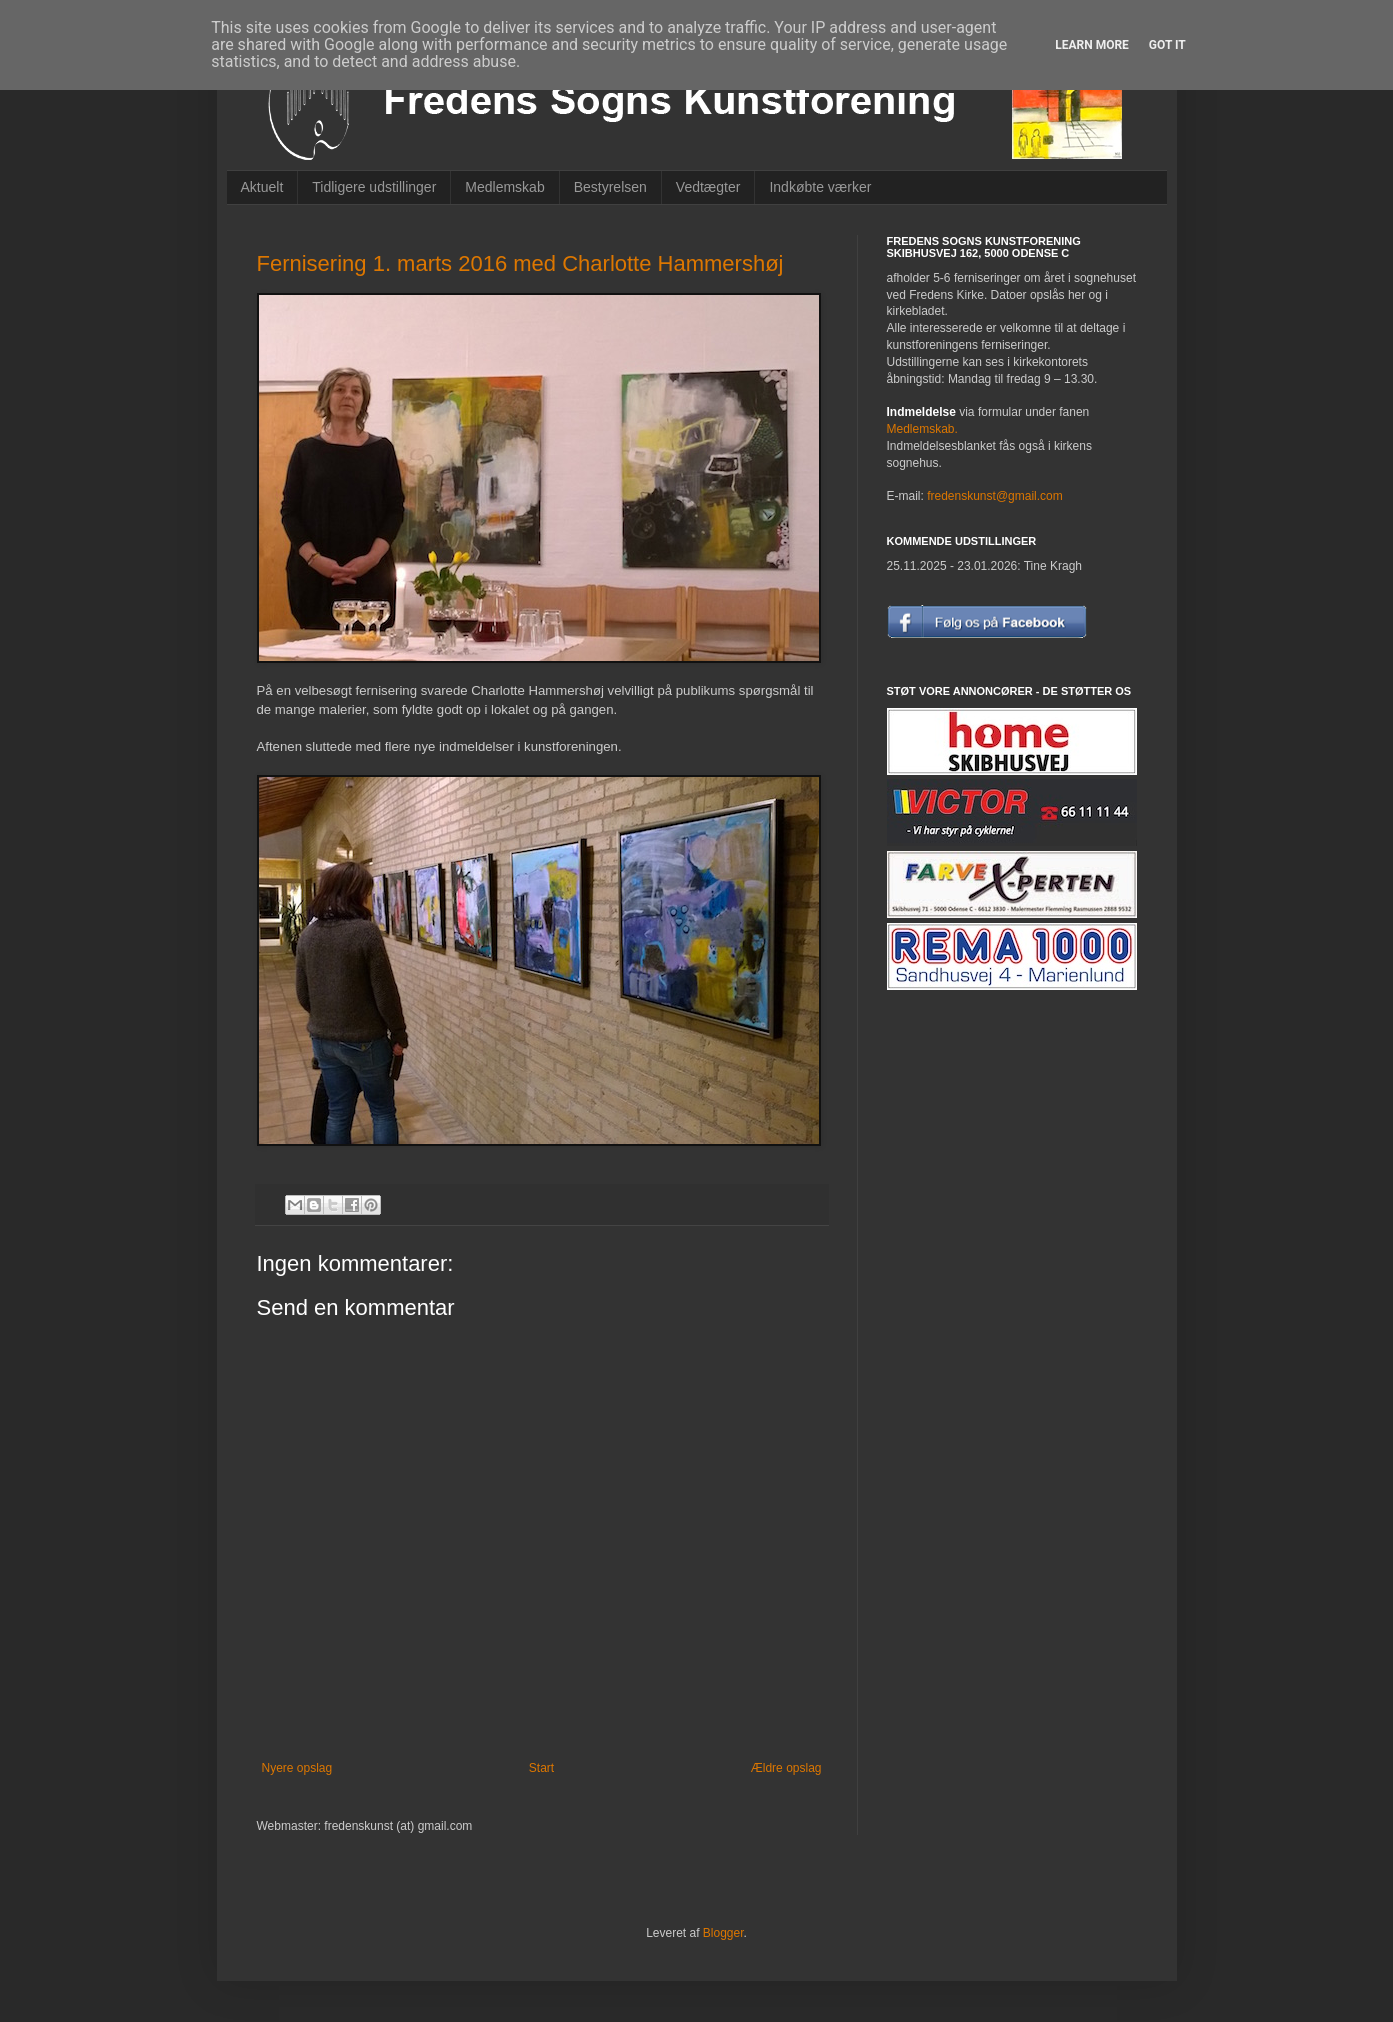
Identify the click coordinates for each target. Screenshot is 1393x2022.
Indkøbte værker (820, 187)
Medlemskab (504, 187)
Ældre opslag (786, 1768)
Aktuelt (262, 187)
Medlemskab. (922, 429)
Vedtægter (708, 187)
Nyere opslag (297, 1768)
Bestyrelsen (610, 187)
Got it (1167, 45)
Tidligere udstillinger (374, 187)
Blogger (723, 1933)
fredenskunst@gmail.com (995, 496)
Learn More (1092, 45)
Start (541, 1768)
